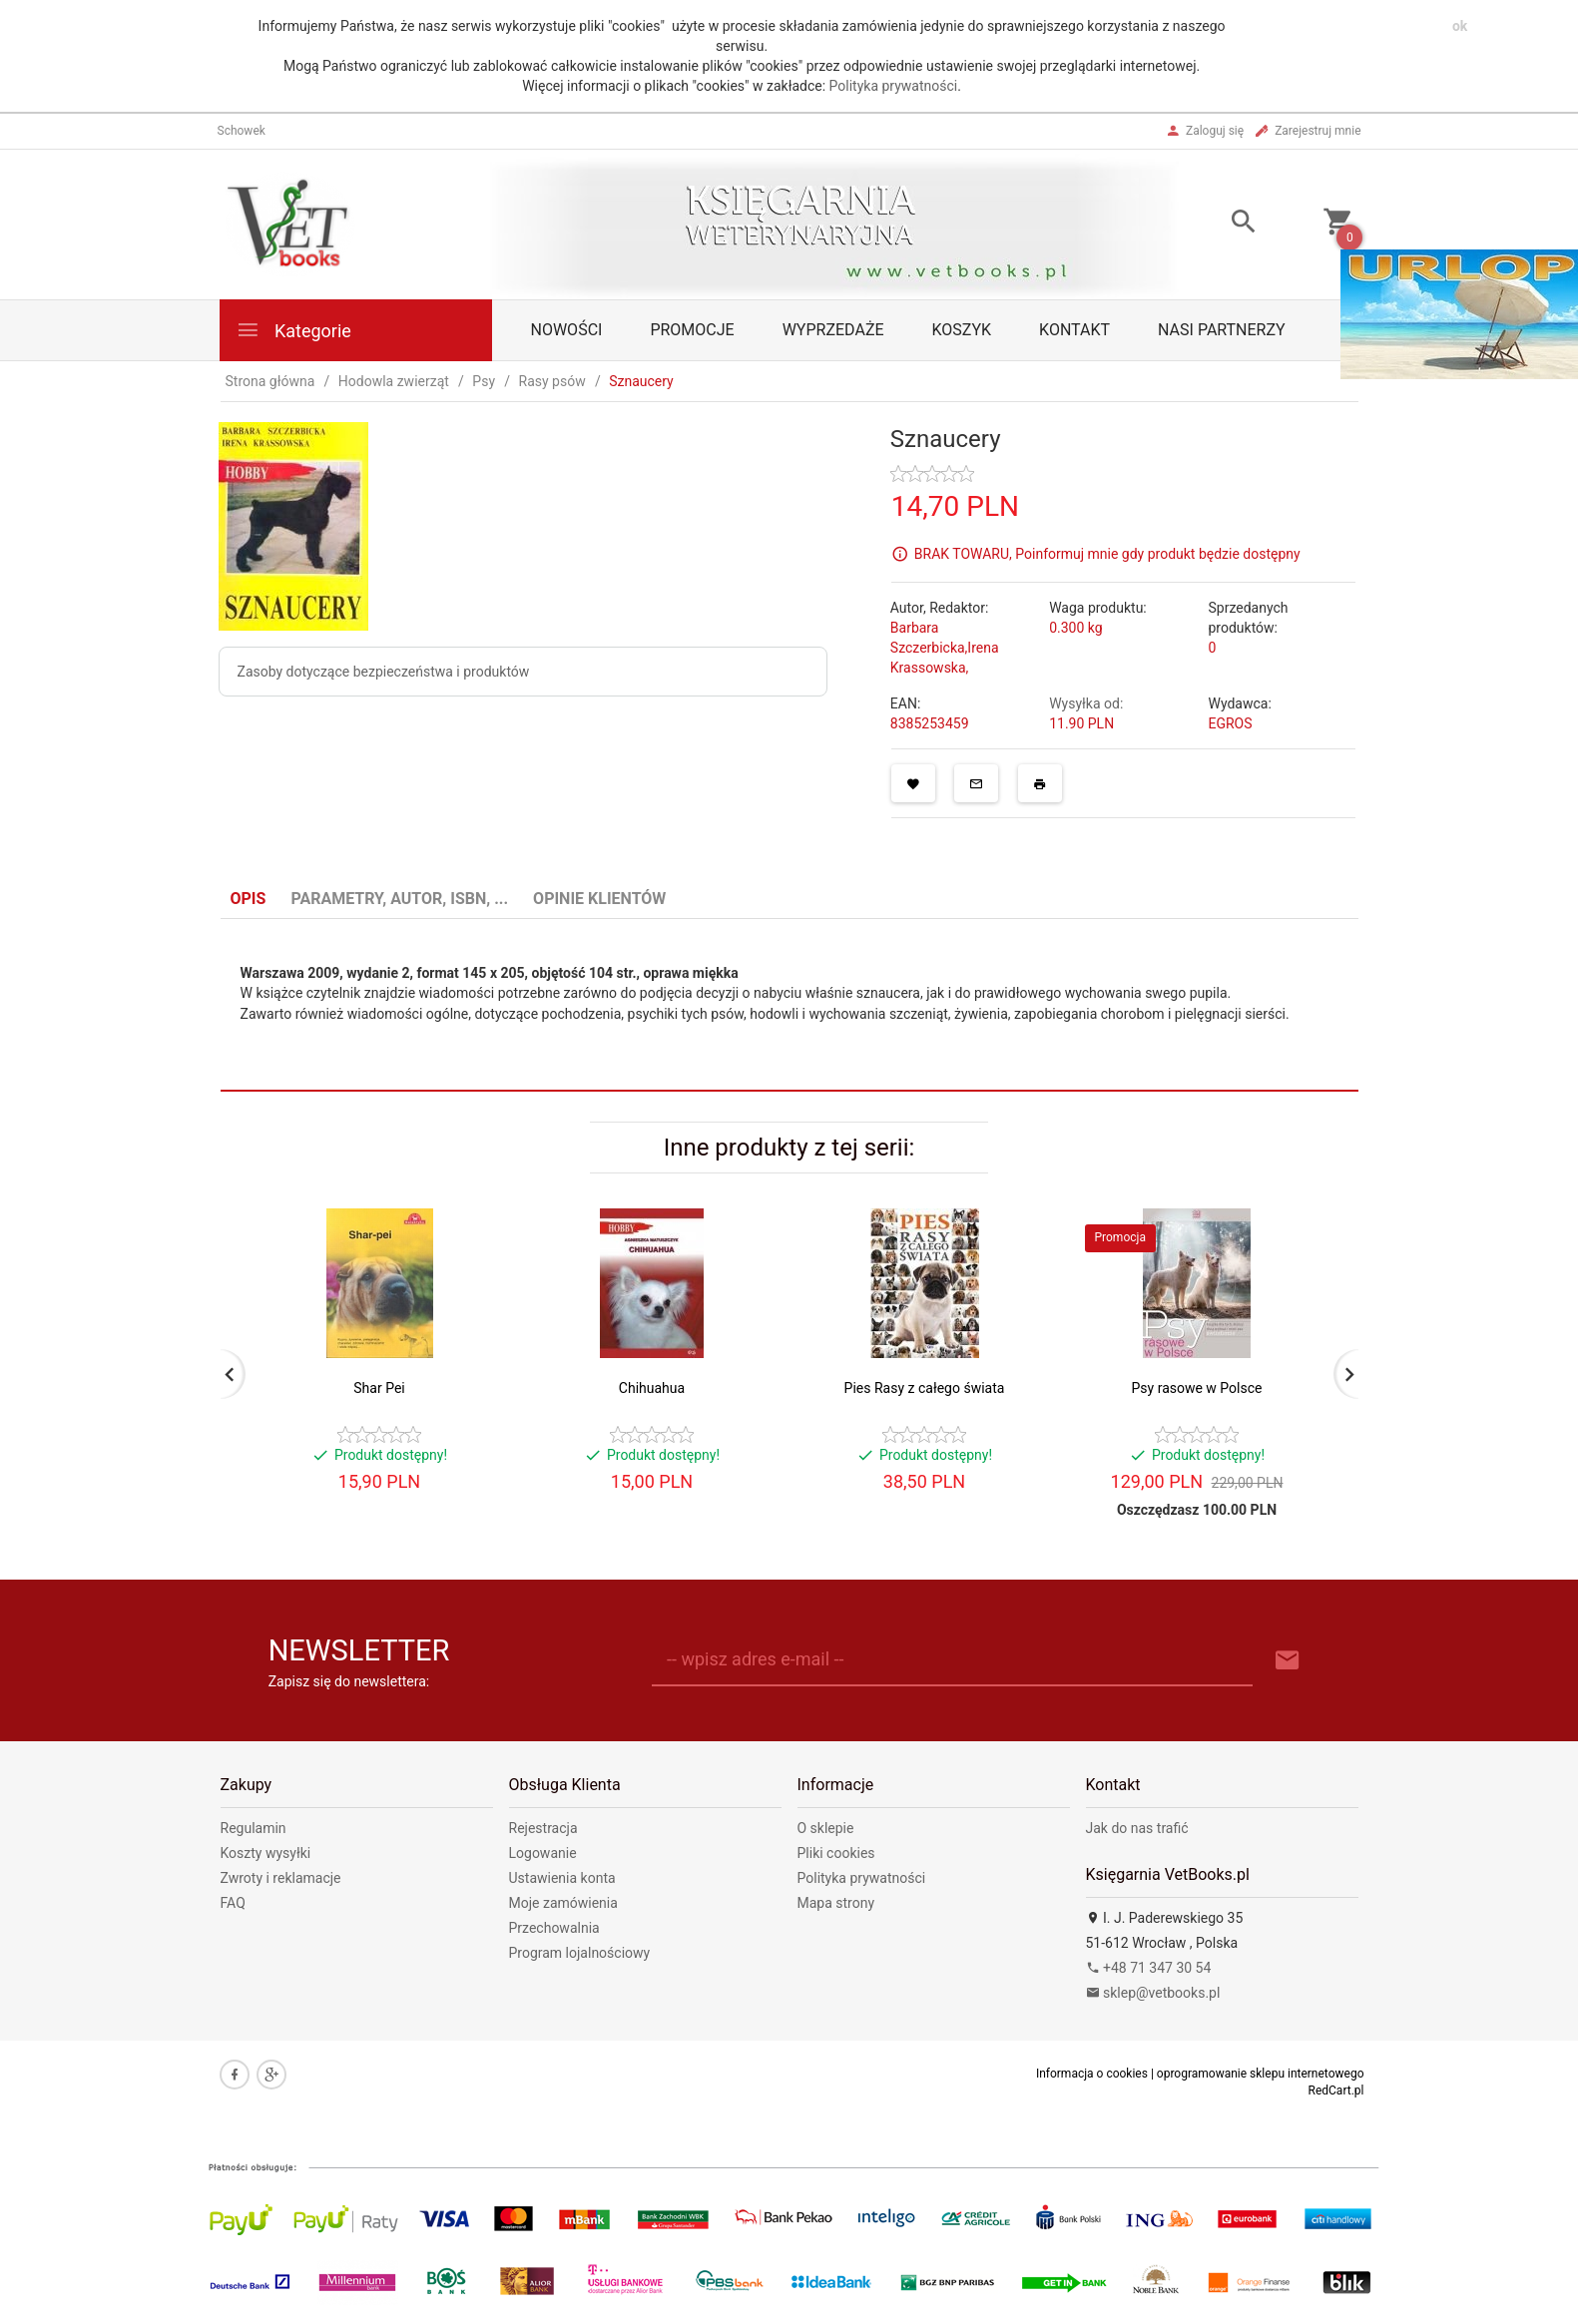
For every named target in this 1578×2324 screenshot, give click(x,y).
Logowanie (543, 1853)
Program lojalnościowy (580, 1953)
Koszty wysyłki (266, 1853)
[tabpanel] (789, 1005)
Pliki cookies (836, 1853)
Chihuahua (652, 1388)
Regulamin (253, 1828)
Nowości (567, 329)
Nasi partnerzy (1222, 329)
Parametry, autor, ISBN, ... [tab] (399, 898)
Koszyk (962, 329)
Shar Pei (378, 1388)
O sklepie (825, 1828)
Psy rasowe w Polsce (1197, 1388)
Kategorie (293, 329)
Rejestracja (543, 1828)
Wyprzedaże (833, 329)
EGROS (1230, 723)
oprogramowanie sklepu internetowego (1260, 2074)
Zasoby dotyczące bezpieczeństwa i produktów (384, 672)
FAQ (233, 1903)
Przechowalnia (554, 1928)
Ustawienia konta (562, 1878)
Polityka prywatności (893, 86)
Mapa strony (836, 1903)
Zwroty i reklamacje (281, 1878)
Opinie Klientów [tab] (599, 898)
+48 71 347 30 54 (1149, 1968)
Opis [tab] (248, 898)
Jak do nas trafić (1137, 1828)
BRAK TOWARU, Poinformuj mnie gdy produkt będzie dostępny (1107, 553)
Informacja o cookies (1092, 2074)
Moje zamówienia (563, 1903)
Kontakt (1074, 329)
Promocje (692, 329)
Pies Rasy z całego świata (924, 1388)
